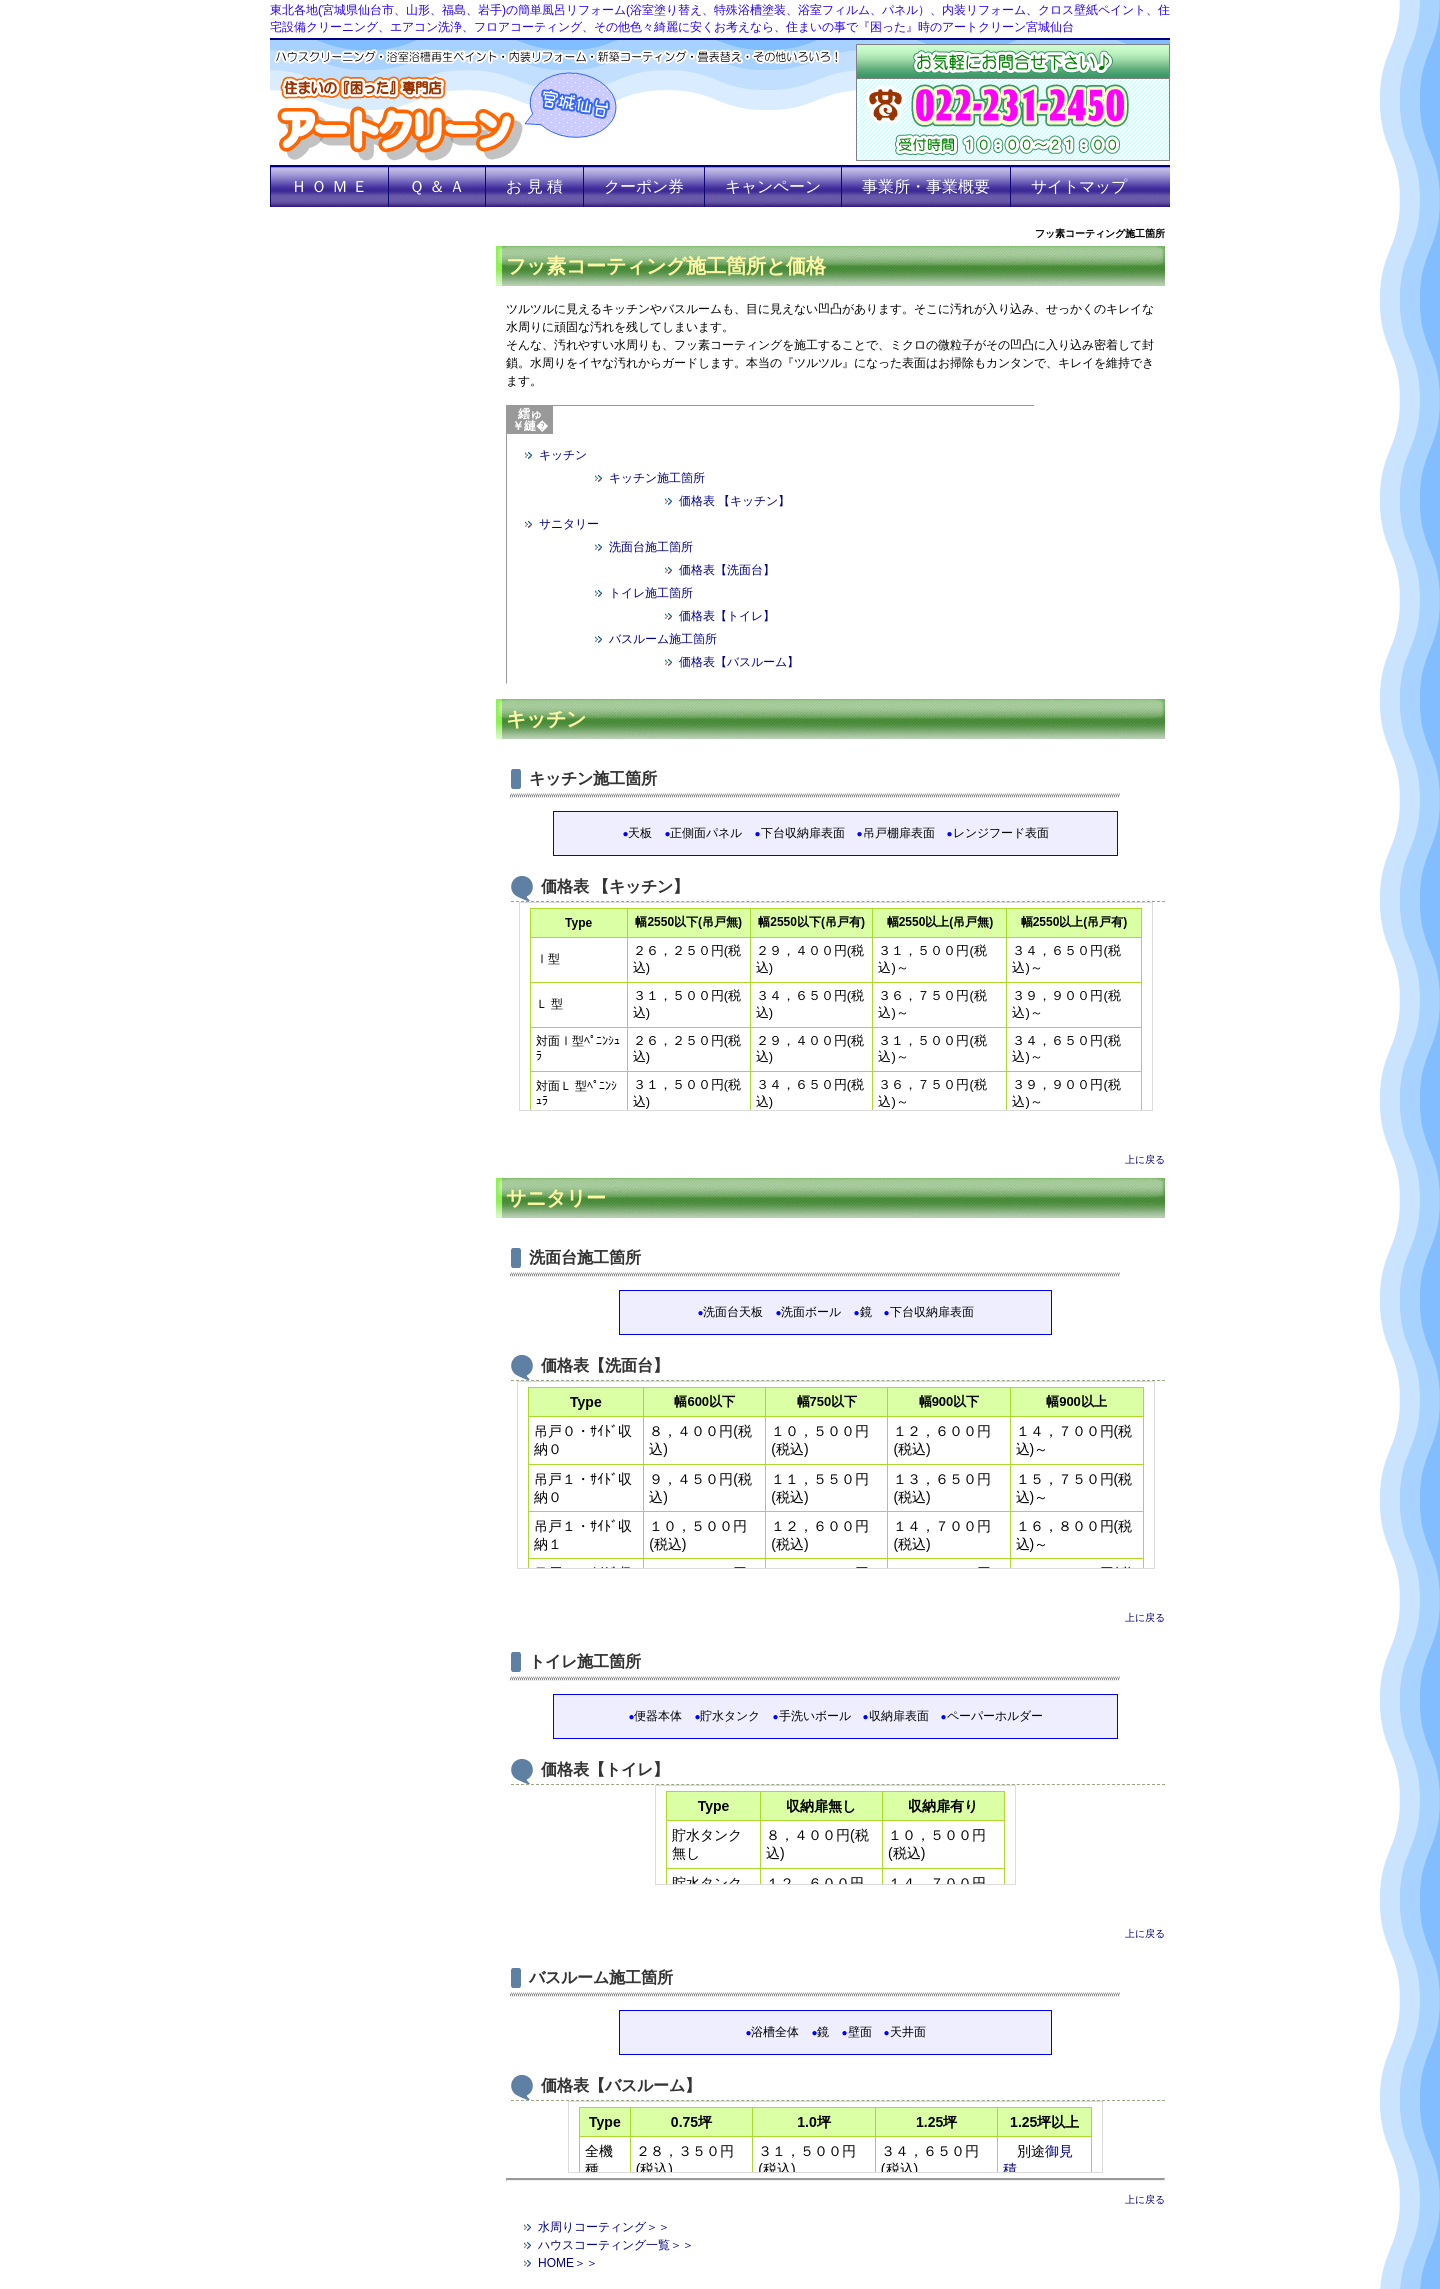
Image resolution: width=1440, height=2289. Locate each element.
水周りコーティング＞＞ (604, 2227)
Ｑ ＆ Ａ (437, 186)
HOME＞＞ (568, 2263)
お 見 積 (534, 186)
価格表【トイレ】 (727, 616)
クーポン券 (644, 186)
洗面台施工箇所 (651, 547)
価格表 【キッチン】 (734, 501)
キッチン (563, 455)
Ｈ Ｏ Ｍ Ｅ (329, 186)
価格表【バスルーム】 (739, 662)
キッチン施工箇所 (657, 478)
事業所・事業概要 (926, 186)
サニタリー (569, 524)
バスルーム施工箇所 (663, 639)
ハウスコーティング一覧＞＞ (616, 2245)
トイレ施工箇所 (651, 593)
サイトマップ (1079, 186)
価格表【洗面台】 (727, 570)
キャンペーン (773, 186)
